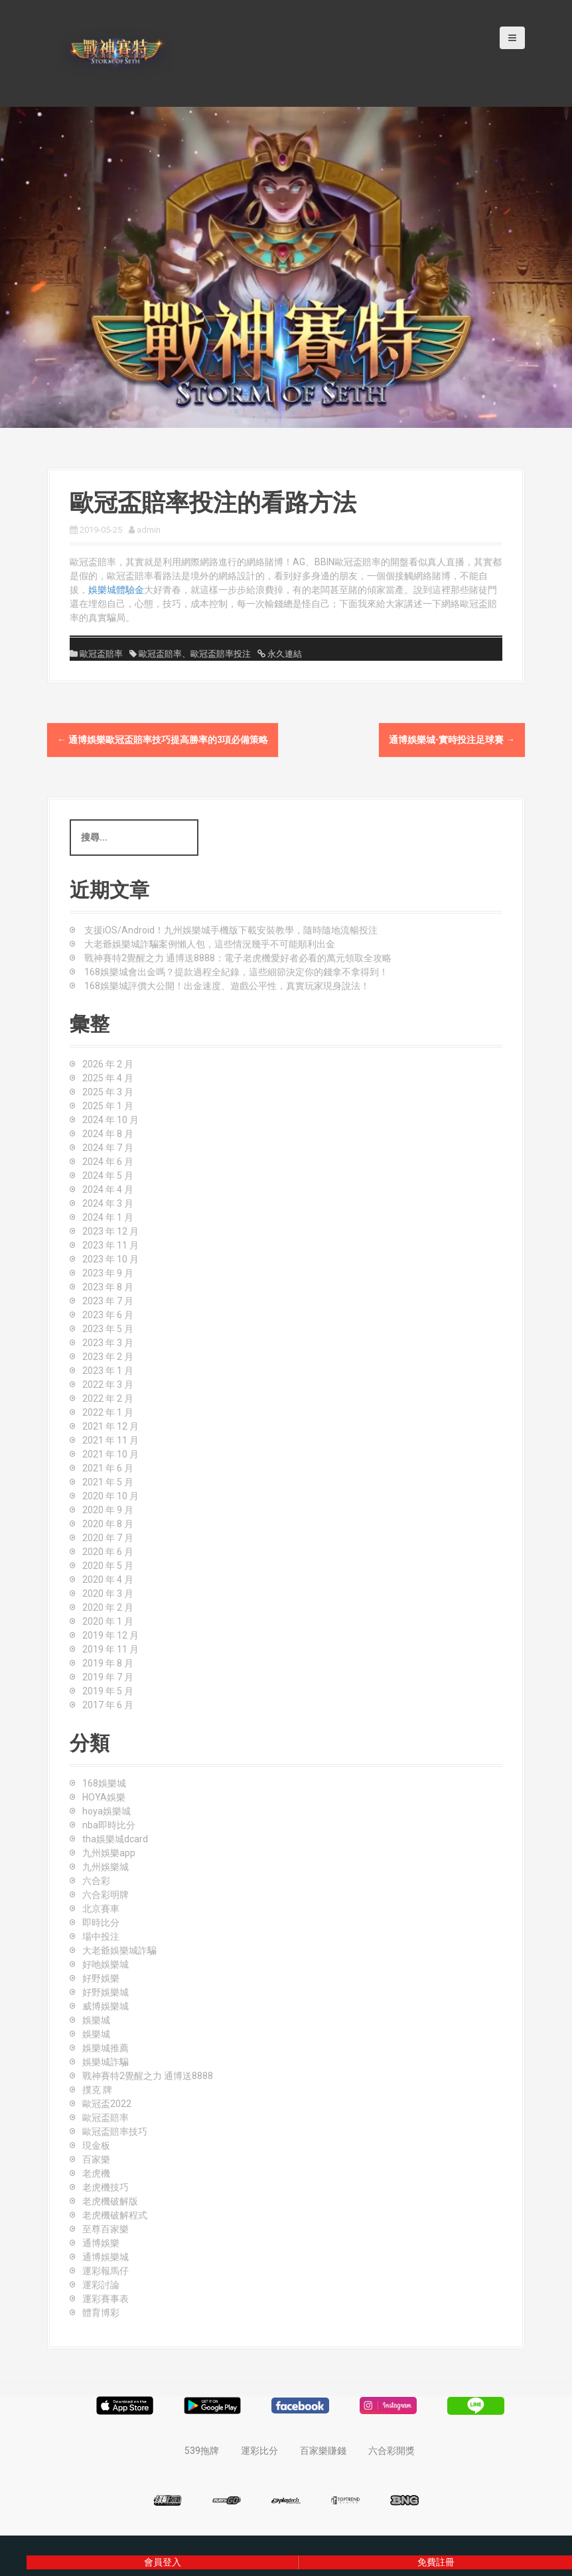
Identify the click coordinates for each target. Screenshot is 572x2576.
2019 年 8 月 (107, 1663)
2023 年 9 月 (107, 1273)
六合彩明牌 (105, 1894)
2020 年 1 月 (107, 1621)
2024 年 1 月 (107, 1217)
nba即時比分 (108, 1825)
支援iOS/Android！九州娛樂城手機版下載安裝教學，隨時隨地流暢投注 (231, 930)
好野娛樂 (100, 1978)
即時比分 (100, 1922)
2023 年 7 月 (107, 1301)
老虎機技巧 (105, 2187)
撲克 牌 (97, 2089)
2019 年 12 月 (110, 1635)
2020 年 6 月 (107, 1551)
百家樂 (96, 2159)
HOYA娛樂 (103, 1797)
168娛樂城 (104, 1783)
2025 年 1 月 (107, 1106)
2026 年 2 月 (107, 1064)
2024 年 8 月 (107, 1133)
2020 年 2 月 (107, 1607)
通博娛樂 (100, 2243)
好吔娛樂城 (105, 1964)
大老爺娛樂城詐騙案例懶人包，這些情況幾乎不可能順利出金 (209, 944)
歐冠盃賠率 (101, 654)
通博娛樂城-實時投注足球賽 (452, 739)
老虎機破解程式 (114, 2215)
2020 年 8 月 (107, 1524)
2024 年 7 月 (107, 1147)
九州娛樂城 (105, 1867)
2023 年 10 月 (110, 1259)
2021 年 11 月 (110, 1440)
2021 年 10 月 (110, 1454)
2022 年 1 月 (107, 1412)
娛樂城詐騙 (105, 2062)
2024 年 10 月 (110, 1120)
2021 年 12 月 (110, 1426)
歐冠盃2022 (106, 2103)
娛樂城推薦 (105, 2048)
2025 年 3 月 (107, 1092)
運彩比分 (259, 2450)
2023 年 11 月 (110, 1245)
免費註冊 (436, 2562)
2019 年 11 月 (110, 1649)
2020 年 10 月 (110, 1496)
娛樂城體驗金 (116, 589)
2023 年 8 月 (107, 1287)
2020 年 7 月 (107, 1537)
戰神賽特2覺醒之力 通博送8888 (147, 2075)
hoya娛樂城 (106, 1811)
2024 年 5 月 (107, 1175)
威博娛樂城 (105, 2006)
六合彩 (96, 1880)
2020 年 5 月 (107, 1565)
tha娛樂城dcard (115, 1839)
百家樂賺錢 (323, 2450)
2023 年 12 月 (110, 1231)
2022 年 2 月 (107, 1398)
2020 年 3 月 (107, 1593)
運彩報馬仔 (105, 2271)
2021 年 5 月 (107, 1482)
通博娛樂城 (105, 2257)
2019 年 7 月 (107, 1677)
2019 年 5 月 (107, 1691)
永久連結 (283, 654)
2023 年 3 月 (107, 1342)
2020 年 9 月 (107, 1510)
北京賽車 (100, 1908)
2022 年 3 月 (107, 1384)
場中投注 (100, 1936)
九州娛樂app (108, 1853)
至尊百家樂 (105, 2229)
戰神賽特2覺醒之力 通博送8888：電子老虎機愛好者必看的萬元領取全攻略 (238, 958)
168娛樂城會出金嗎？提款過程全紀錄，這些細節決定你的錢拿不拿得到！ (236, 972)
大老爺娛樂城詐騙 (119, 1950)
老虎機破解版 (110, 2201)
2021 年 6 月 (107, 1468)
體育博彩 (100, 2312)
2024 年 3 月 (107, 1203)
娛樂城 (96, 2020)
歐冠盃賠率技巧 (114, 2131)
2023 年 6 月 (107, 1315)
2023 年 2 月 (107, 1356)
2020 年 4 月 (107, 1579)
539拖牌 (201, 2450)
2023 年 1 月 (107, 1370)
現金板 (96, 2145)
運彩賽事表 (105, 2298)
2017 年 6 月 (107, 1705)
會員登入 (162, 2562)
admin (149, 530)
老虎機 (96, 2173)
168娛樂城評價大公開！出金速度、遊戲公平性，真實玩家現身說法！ (227, 986)
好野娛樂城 (105, 1992)
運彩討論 (100, 2284)
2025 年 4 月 (107, 1078)
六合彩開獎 (391, 2450)
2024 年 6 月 (107, 1161)
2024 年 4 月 (107, 1189)
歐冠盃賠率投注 (220, 654)
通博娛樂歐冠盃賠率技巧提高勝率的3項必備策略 (162, 739)
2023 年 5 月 (107, 1328)
